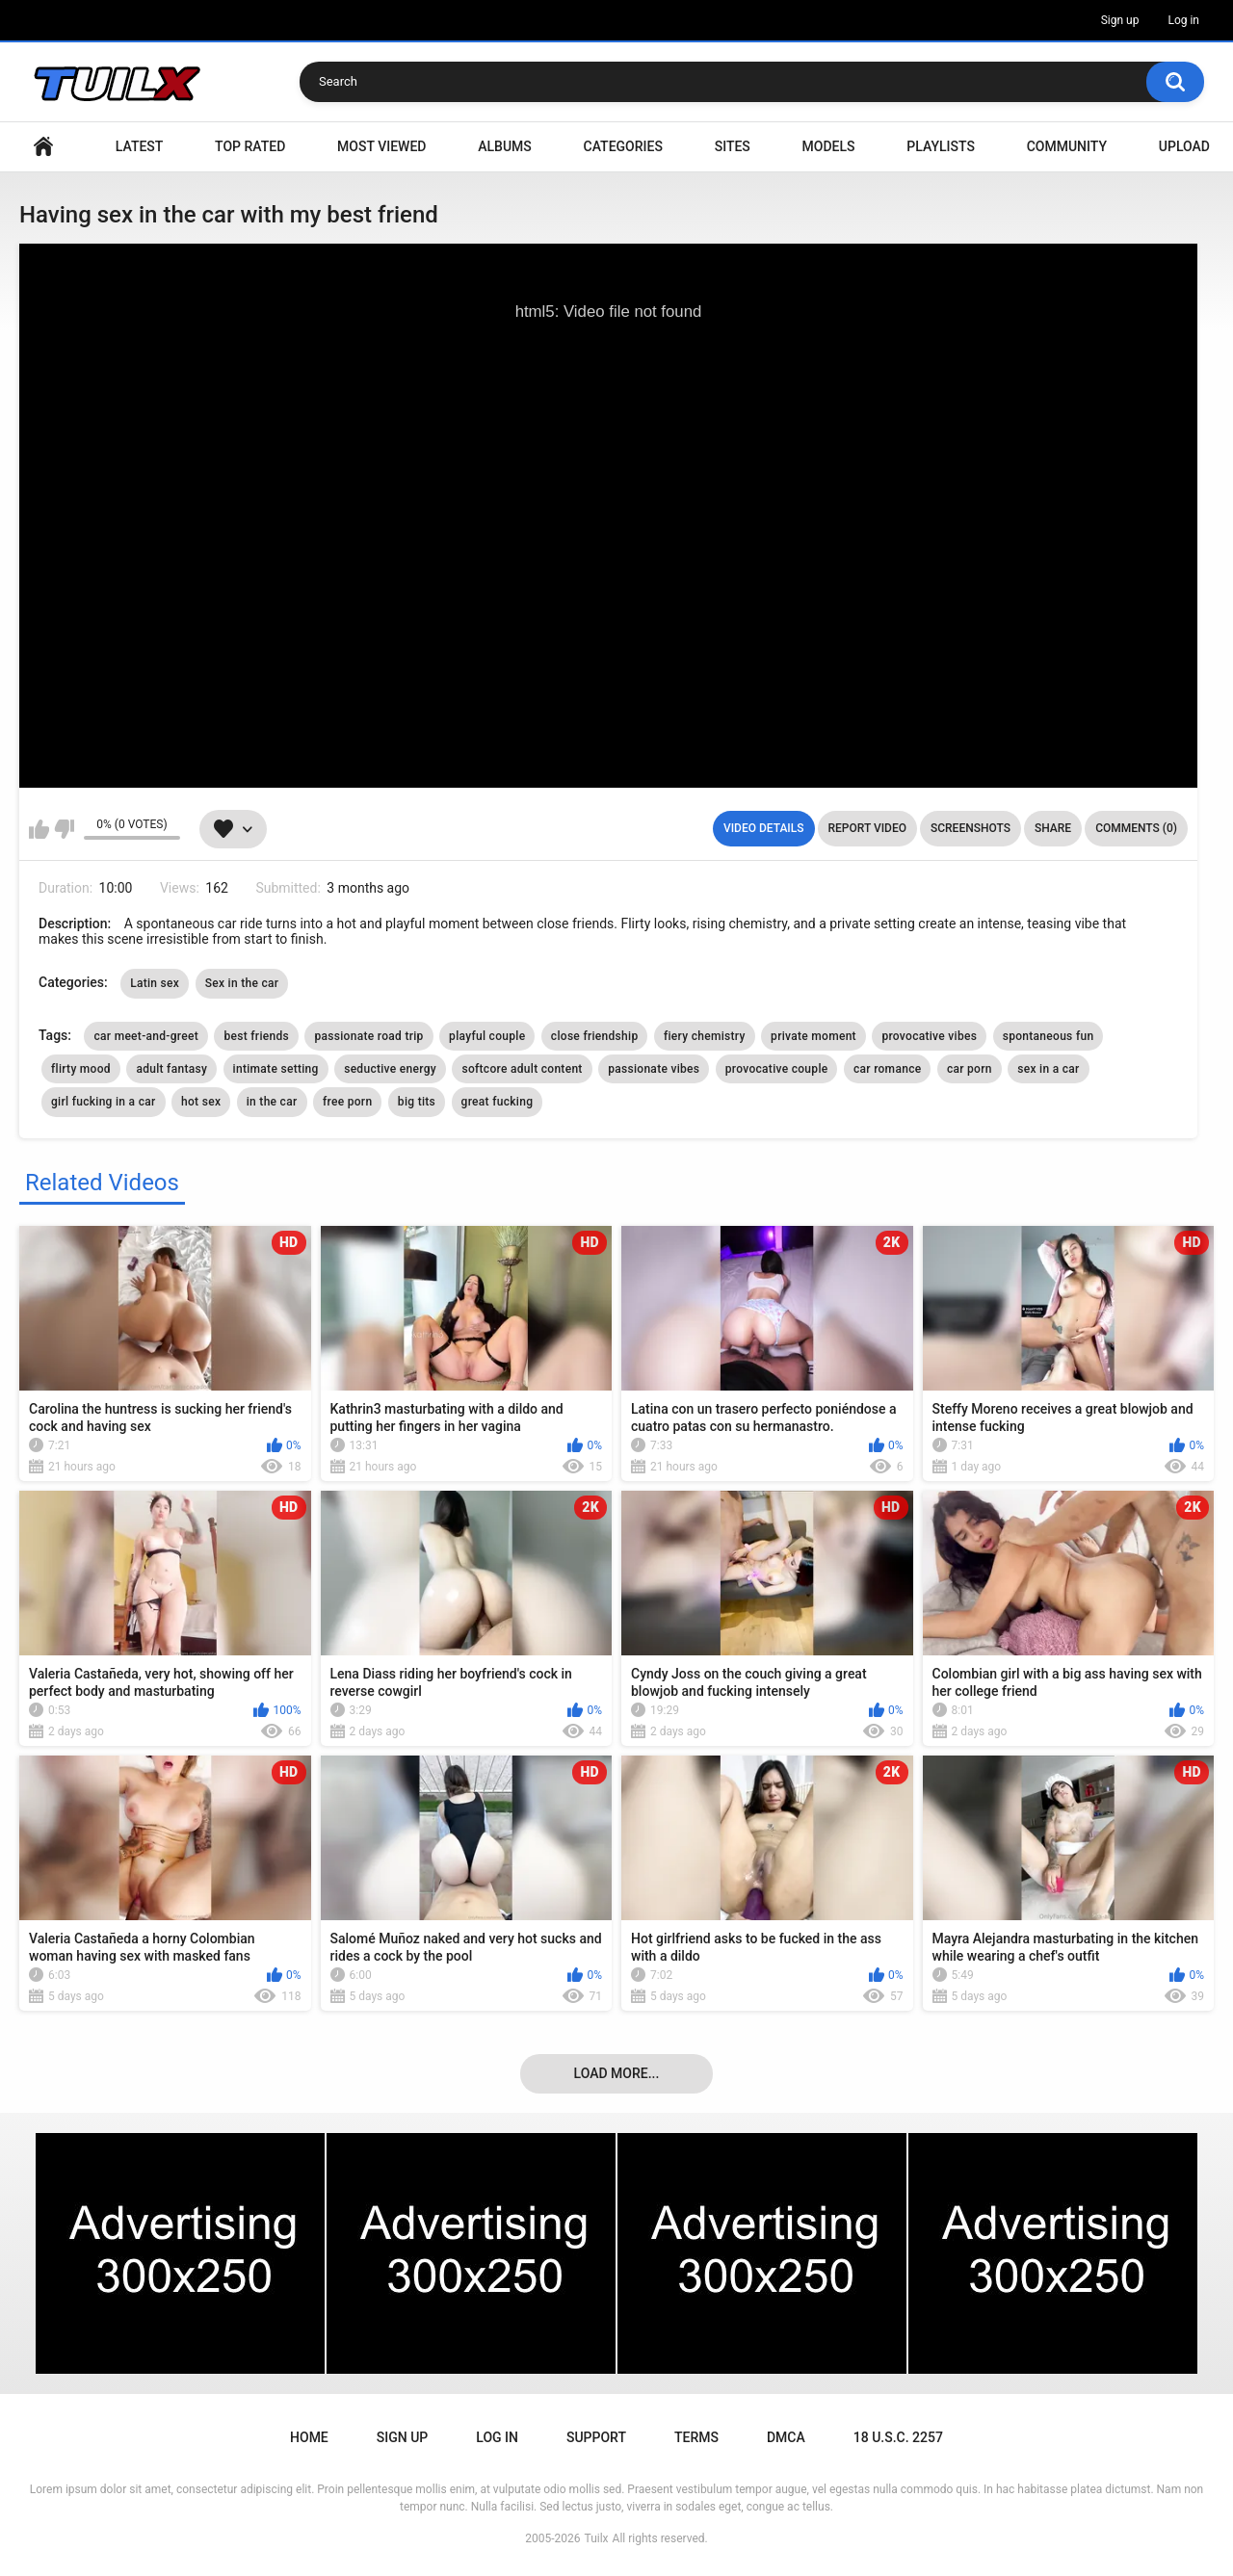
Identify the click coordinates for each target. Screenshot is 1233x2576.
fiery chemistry (705, 1036)
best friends (256, 1036)
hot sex (201, 1101)
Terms (696, 2437)
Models (828, 146)
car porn (969, 1069)
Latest (140, 146)
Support (596, 2437)
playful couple (487, 1036)
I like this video (39, 829)
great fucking (497, 1101)
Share (1053, 828)
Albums (505, 146)
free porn (347, 1101)
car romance (887, 1069)
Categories (623, 146)
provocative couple (776, 1069)
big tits (416, 1101)
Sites (732, 146)
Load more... (617, 2073)
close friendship (595, 1036)
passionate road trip (368, 1036)
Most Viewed (381, 146)
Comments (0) (1136, 828)
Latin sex (154, 983)
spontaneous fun (1048, 1036)
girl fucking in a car (103, 1101)
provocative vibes (929, 1036)
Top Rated (250, 146)
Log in (1183, 20)
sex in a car (1048, 1069)
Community (1067, 146)
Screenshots (970, 828)
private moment (813, 1036)
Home (43, 146)
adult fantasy (171, 1069)
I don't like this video (64, 829)
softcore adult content (521, 1069)
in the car (272, 1101)
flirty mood (81, 1069)
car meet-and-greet (145, 1036)
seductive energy (390, 1069)
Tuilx (597, 2538)
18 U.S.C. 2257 (898, 2437)
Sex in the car (242, 983)
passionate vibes (653, 1069)
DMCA (786, 2437)
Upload (1184, 146)
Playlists (940, 146)
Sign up (1120, 20)
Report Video (867, 828)
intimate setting (276, 1069)
